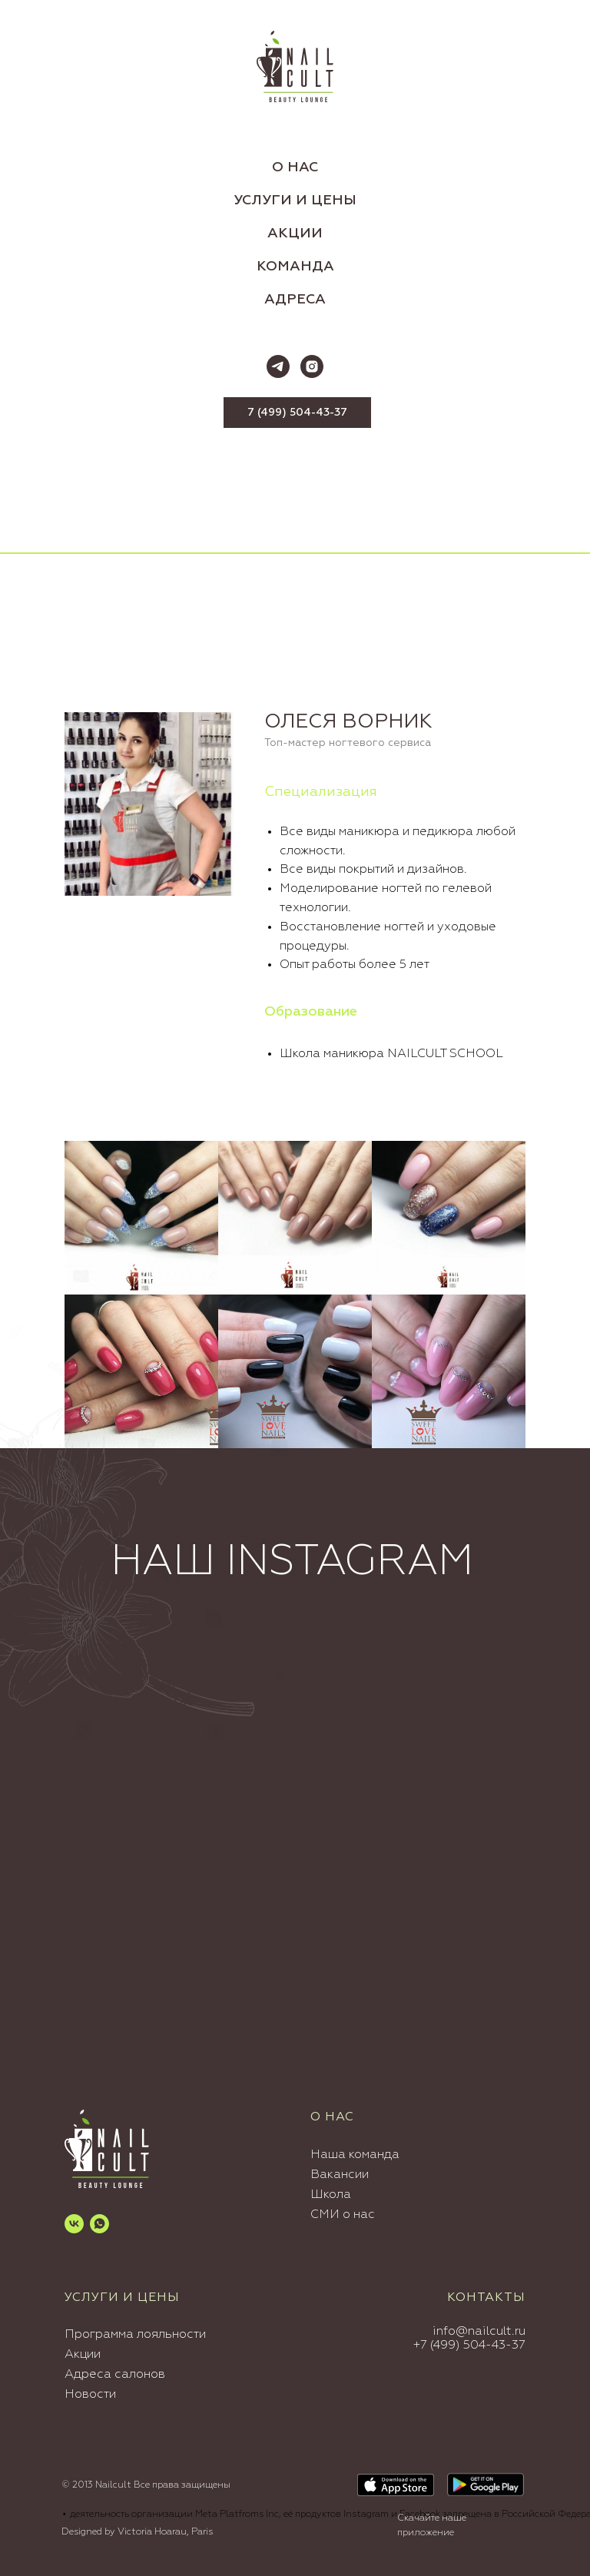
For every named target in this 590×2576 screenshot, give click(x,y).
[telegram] (278, 366)
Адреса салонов (115, 2375)
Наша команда (354, 2155)
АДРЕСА (295, 300)
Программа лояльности (135, 2335)
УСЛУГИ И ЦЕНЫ (295, 200)
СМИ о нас (342, 2215)
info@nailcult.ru (479, 2332)
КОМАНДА (295, 267)
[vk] (74, 2223)
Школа (330, 2195)
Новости (90, 2395)
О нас (332, 2117)
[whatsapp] (99, 2223)
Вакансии (339, 2175)
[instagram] (311, 366)
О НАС (295, 167)
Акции (83, 2355)
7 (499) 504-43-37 (297, 412)
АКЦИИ (295, 233)
